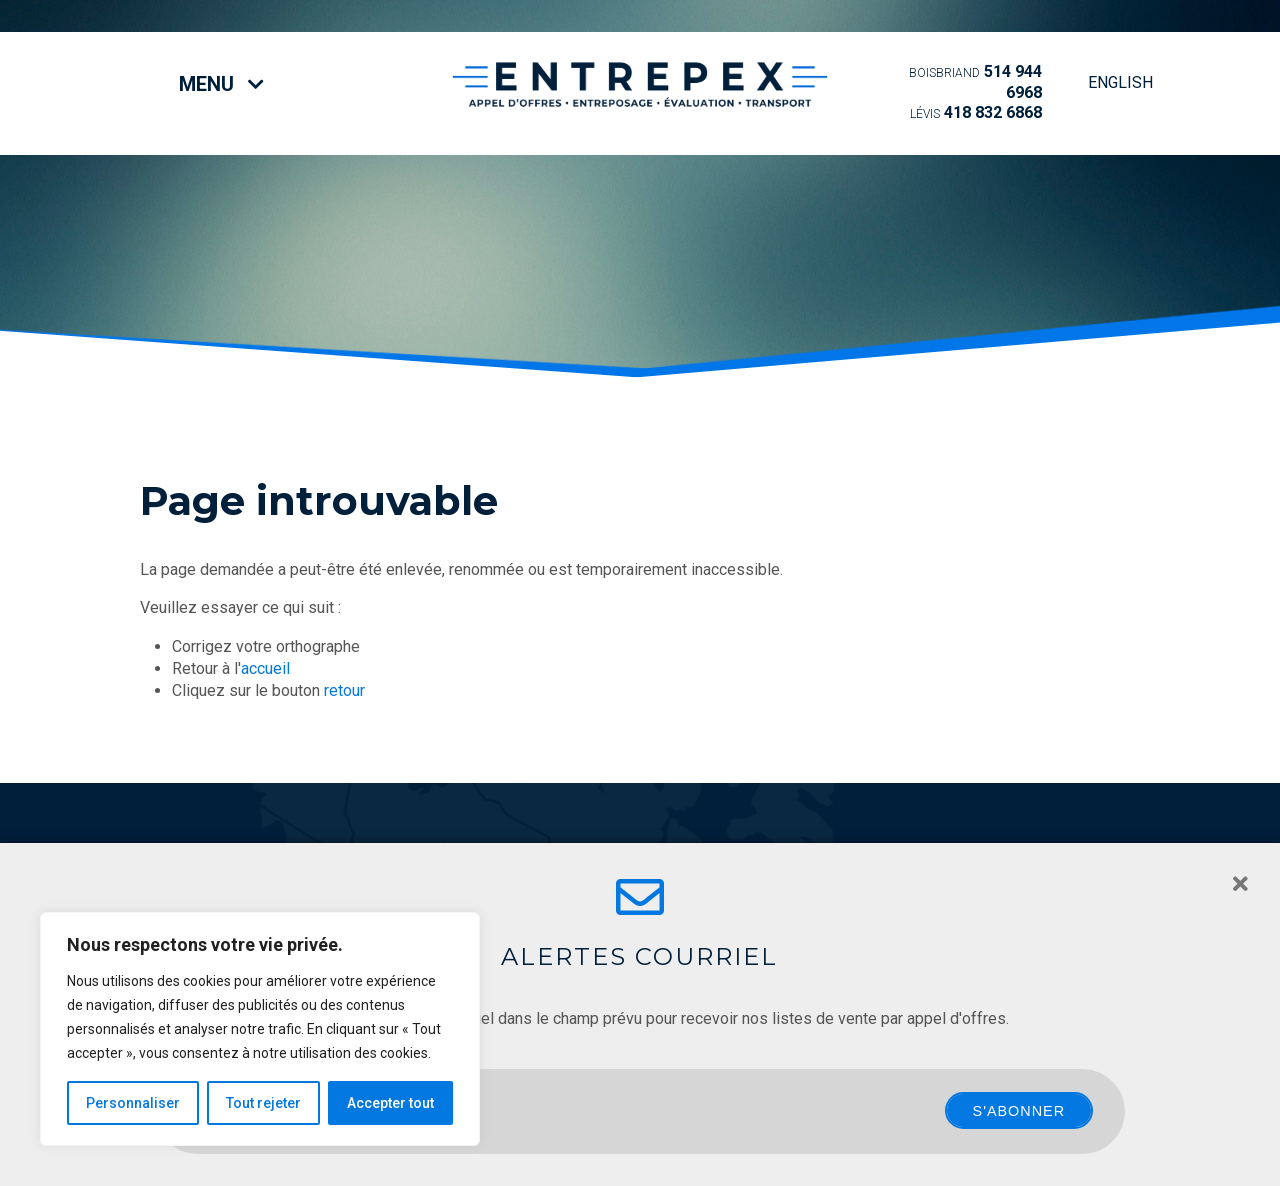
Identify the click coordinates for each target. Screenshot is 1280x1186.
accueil (265, 668)
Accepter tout (390, 1103)
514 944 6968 (975, 82)
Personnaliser (133, 1103)
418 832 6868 (976, 112)
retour (344, 690)
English (1120, 82)
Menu (221, 84)
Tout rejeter (263, 1103)
